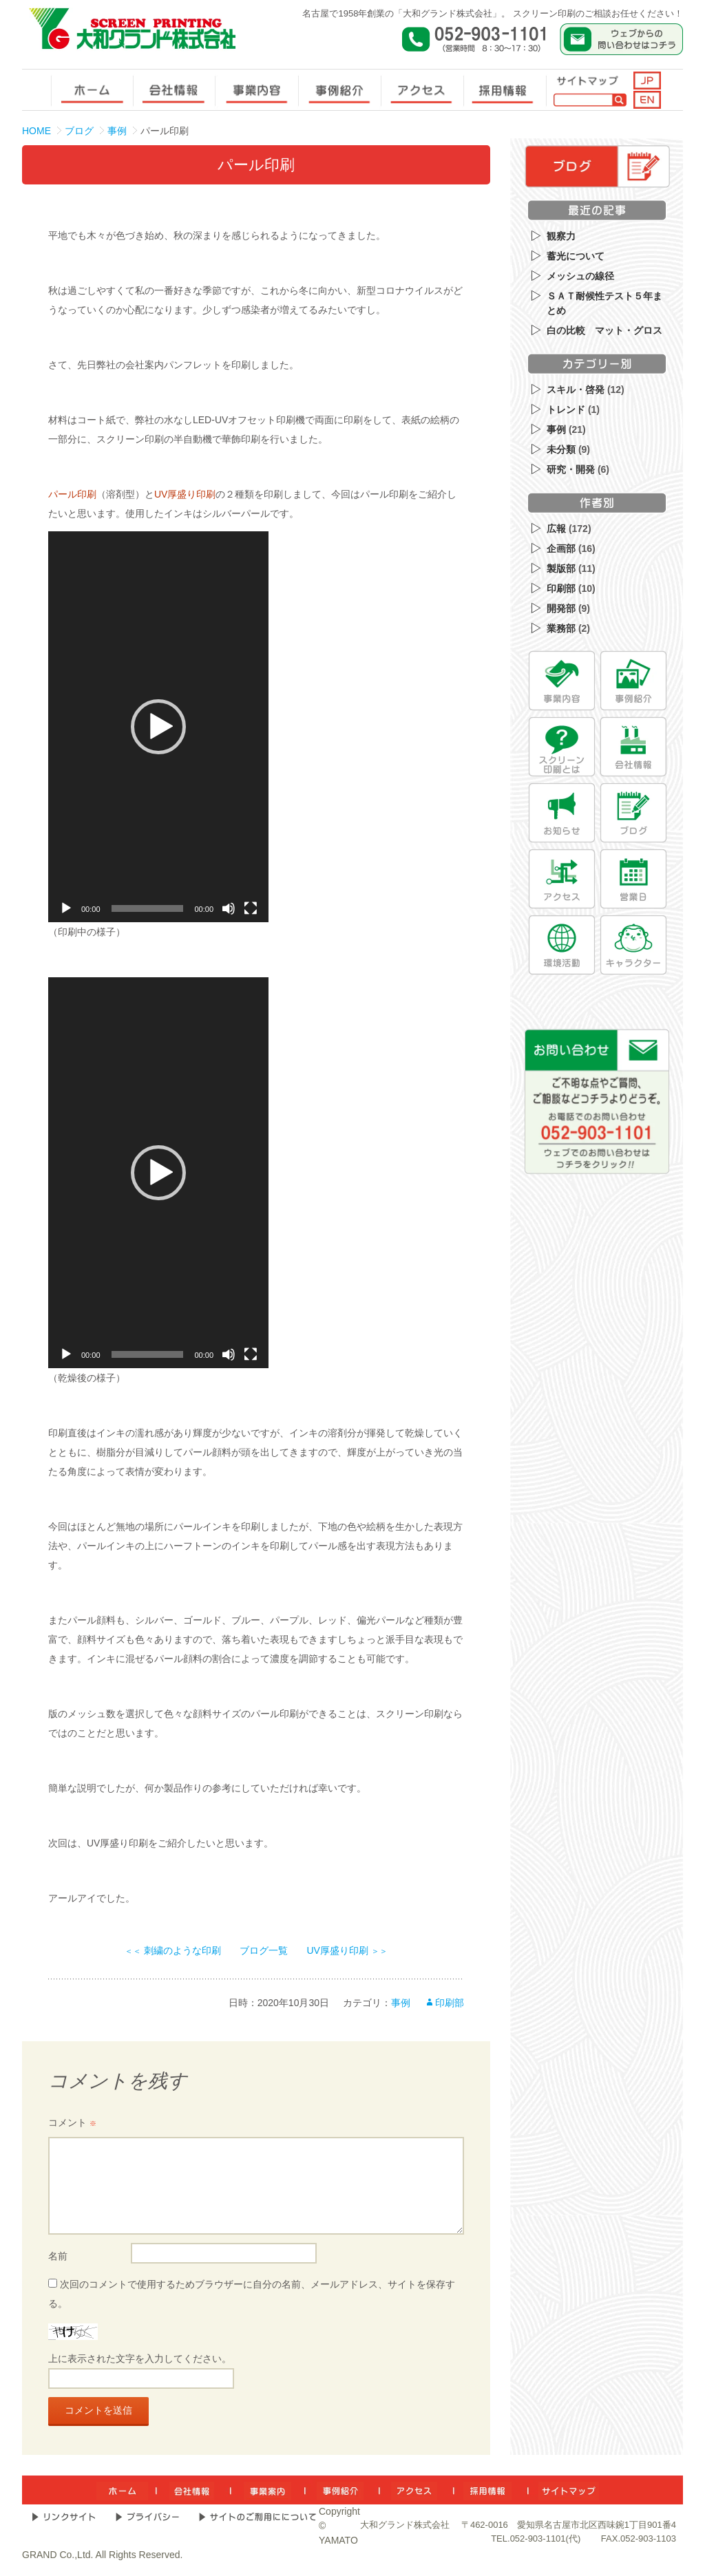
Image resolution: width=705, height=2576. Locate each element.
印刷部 (449, 2002)
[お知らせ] (561, 813)
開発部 (561, 608)
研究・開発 (571, 469)
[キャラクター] (633, 945)
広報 (556, 528)
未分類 (561, 449)
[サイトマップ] (568, 2490)
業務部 (561, 628)
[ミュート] (228, 908)
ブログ (79, 130)
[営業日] (633, 879)
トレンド (566, 409)
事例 (117, 130)
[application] (158, 726)
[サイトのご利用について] (257, 2517)
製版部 (561, 568)
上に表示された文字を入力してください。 (139, 2358)
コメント (72, 2122)
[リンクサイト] (63, 2517)
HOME (36, 130)
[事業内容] (561, 681)
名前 (57, 2255)
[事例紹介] (633, 681)
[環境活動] (561, 945)
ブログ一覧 (264, 1950)
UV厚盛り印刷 (184, 494)
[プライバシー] (147, 2517)
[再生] (66, 908)
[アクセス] (561, 879)
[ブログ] (633, 813)
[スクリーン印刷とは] (561, 747)
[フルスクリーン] (250, 908)
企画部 (561, 548)
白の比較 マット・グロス (604, 330)
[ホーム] (122, 2490)
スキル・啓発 (575, 389)
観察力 (561, 236)
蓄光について (575, 256)
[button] (158, 726)
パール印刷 (72, 494)
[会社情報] (633, 747)
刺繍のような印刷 (173, 1950)
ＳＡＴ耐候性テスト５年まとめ (604, 303)
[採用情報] (487, 2490)
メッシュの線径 (580, 275)
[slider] (148, 908)
